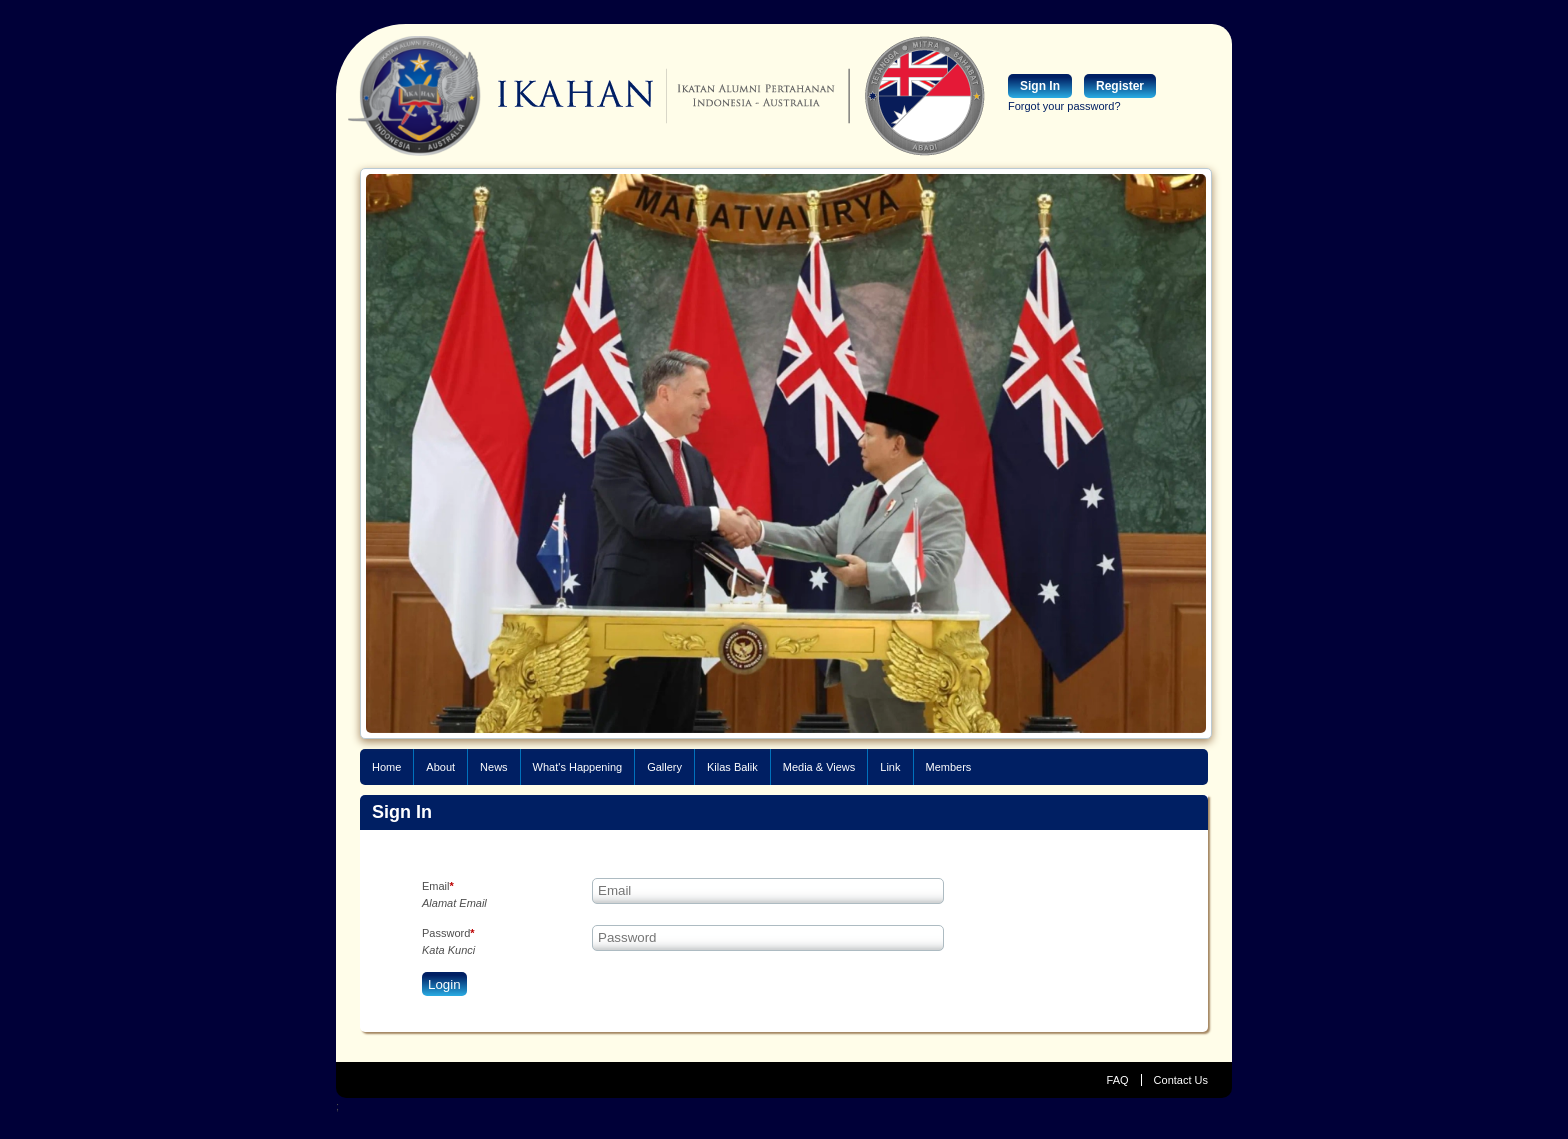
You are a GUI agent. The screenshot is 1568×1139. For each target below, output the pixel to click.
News (494, 767)
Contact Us (1181, 1080)
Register (1120, 86)
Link (890, 767)
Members (949, 767)
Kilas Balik (732, 767)
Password (448, 933)
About (440, 767)
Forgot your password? (1064, 106)
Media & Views (819, 767)
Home (386, 767)
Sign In (1040, 86)
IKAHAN (501, 96)
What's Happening (578, 767)
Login (444, 984)
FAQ (1118, 1080)
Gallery (664, 767)
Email (438, 886)
